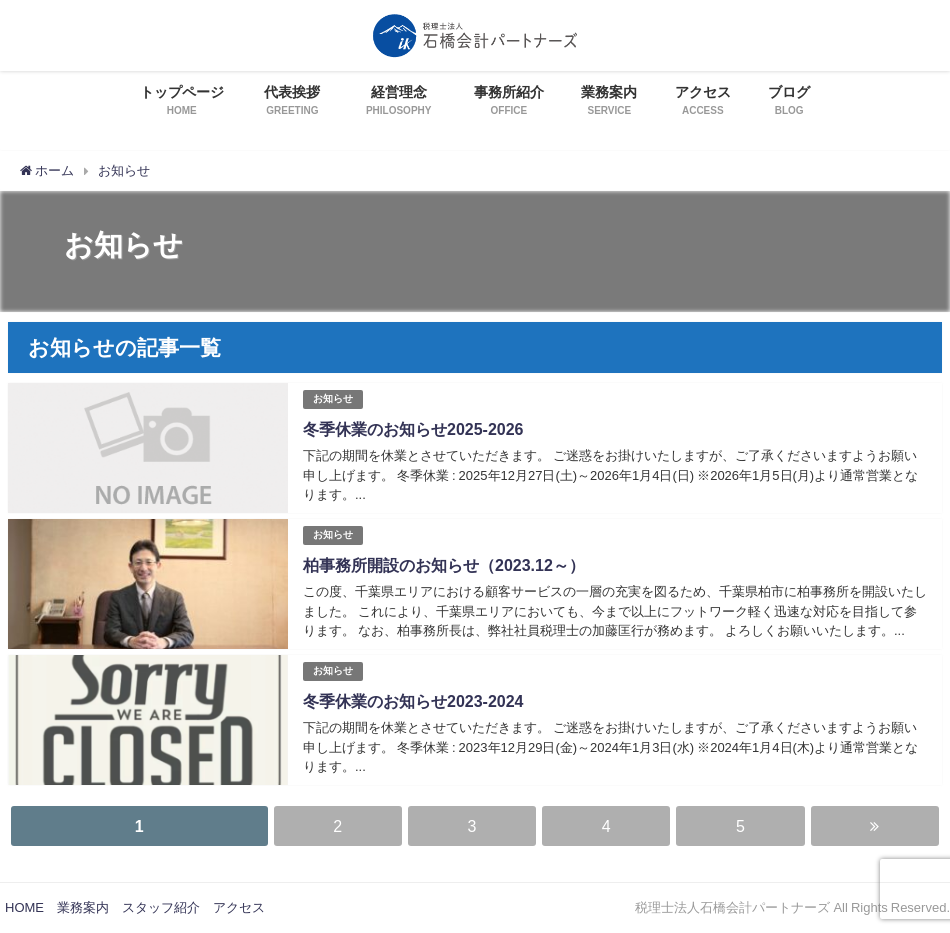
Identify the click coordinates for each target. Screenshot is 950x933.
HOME (24, 907)
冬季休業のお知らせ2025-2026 (413, 429)
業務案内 (83, 907)
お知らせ (333, 398)
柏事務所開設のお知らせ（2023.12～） (444, 565)
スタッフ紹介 (161, 907)
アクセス (239, 907)
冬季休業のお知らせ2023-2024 (413, 701)
